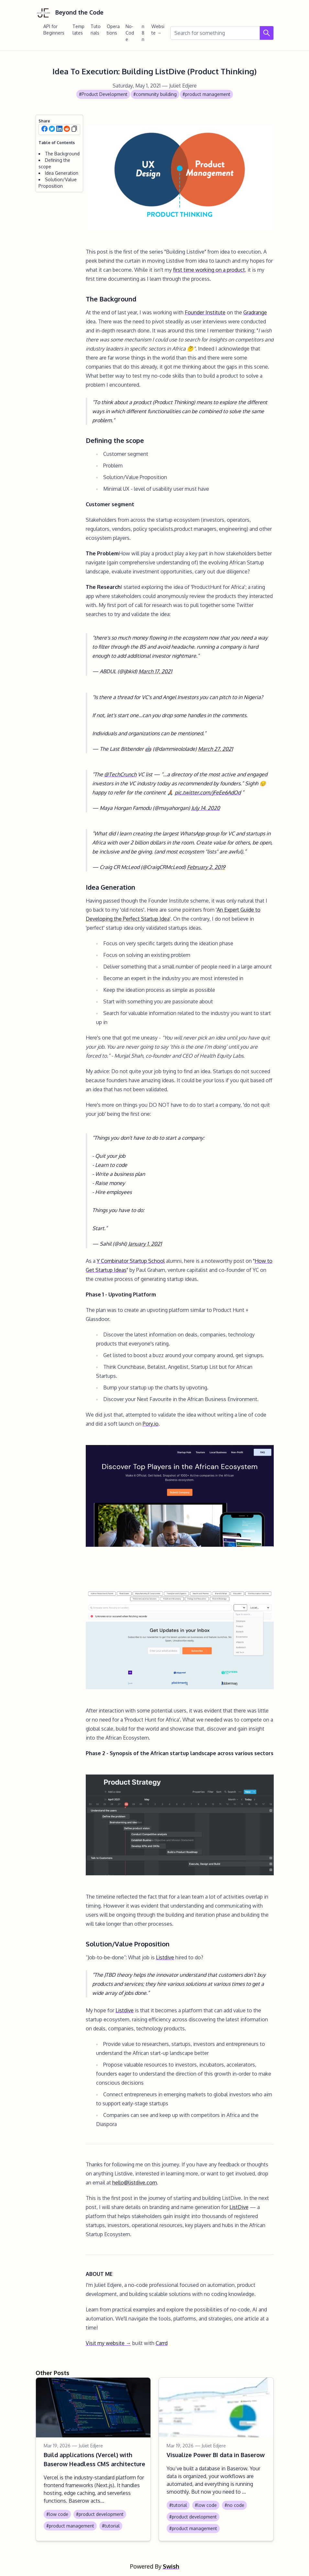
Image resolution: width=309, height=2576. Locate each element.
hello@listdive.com (134, 2182)
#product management (206, 94)
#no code (234, 2505)
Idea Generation (61, 173)
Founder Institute (205, 312)
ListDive (238, 2207)
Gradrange (255, 312)
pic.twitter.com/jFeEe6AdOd (208, 792)
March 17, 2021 (155, 671)
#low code (57, 2514)
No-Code (130, 33)
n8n (143, 33)
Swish (171, 2566)
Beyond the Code (70, 13)
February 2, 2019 (206, 867)
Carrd (162, 2343)
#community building (155, 94)
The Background (62, 153)
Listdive (165, 1957)
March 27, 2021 (215, 749)
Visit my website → (108, 2343)
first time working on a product (209, 270)
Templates (78, 30)
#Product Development (103, 94)
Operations (113, 30)
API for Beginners (53, 30)
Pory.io (151, 1423)
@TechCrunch (120, 774)
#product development (100, 2514)
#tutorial (111, 2526)
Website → (157, 30)
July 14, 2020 (205, 808)
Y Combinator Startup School (131, 1261)
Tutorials (96, 30)
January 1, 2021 (145, 1244)
